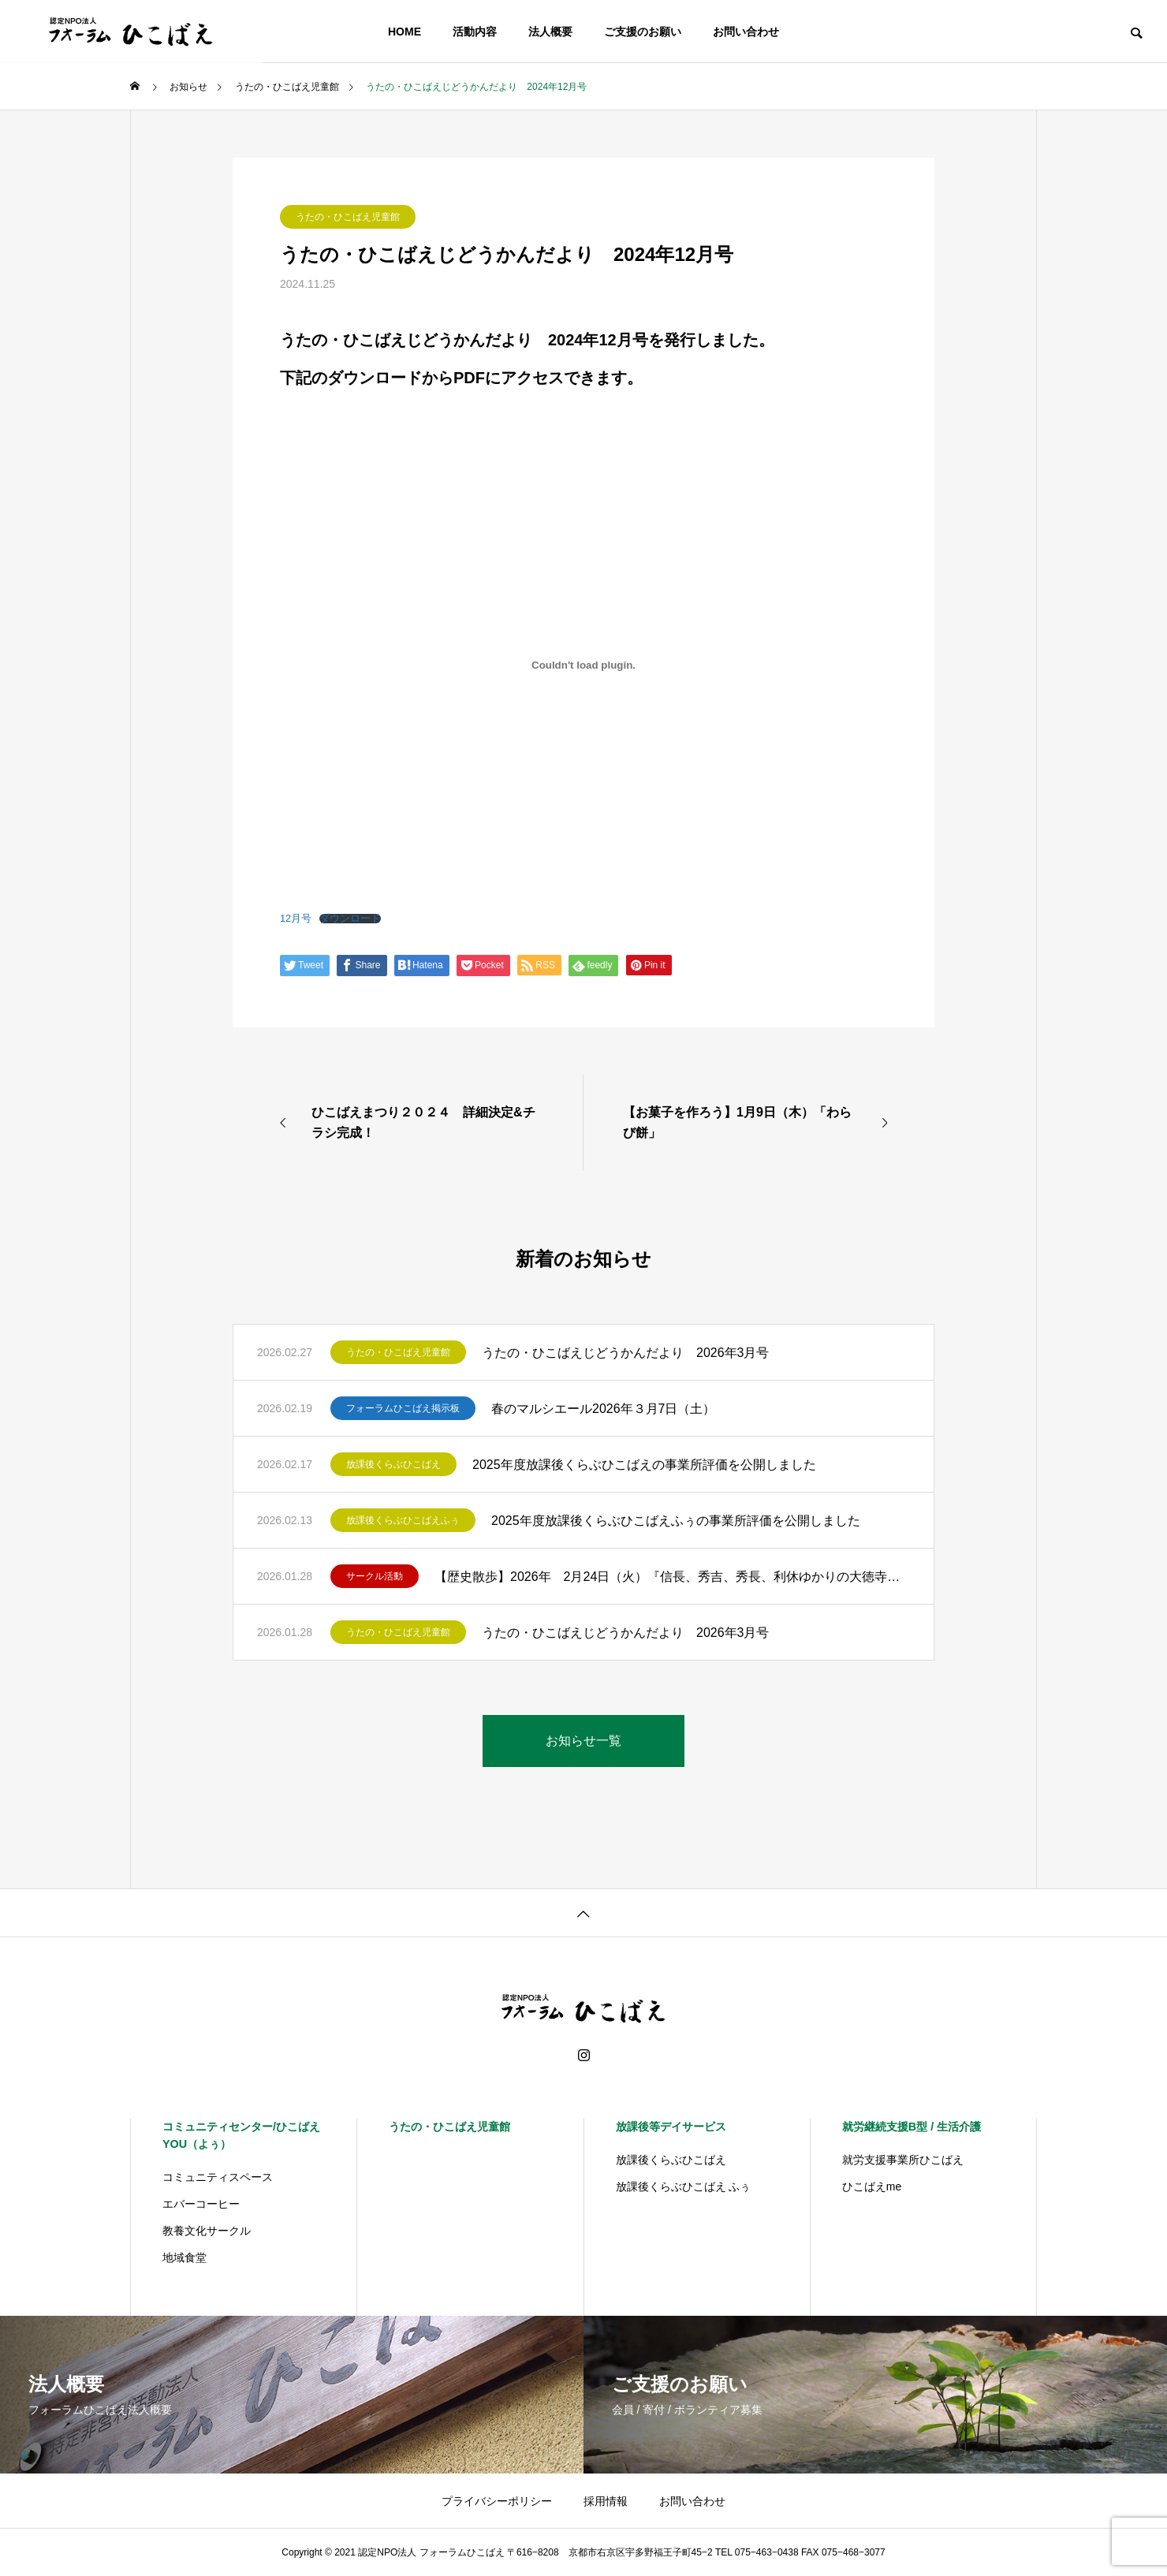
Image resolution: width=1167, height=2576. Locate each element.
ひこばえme (871, 2186)
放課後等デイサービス (671, 2126)
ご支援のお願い (642, 31)
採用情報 (606, 2501)
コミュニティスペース (217, 2177)
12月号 (295, 918)
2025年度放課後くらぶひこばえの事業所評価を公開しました (644, 1464)
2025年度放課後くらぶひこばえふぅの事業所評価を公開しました (675, 1520)
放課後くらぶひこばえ (393, 1464)
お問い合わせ (746, 31)
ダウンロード (350, 919)
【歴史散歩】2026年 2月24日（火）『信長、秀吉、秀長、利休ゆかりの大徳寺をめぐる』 (672, 1576)
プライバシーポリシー (497, 2501)
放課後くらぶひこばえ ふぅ (683, 2186)
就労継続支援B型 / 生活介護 (911, 2126)
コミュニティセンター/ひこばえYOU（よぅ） (241, 2135)
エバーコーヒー (201, 2204)
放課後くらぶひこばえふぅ (403, 1520)
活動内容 (475, 31)
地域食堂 (184, 2257)
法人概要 (550, 31)
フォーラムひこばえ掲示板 (403, 1408)
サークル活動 (374, 1576)
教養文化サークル (206, 2230)
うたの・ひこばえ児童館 (348, 216)
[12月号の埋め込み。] (583, 664)
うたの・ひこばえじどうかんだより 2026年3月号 (626, 1352)
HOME (404, 31)
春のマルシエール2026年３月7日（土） (603, 1408)
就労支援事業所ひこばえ (903, 2159)
